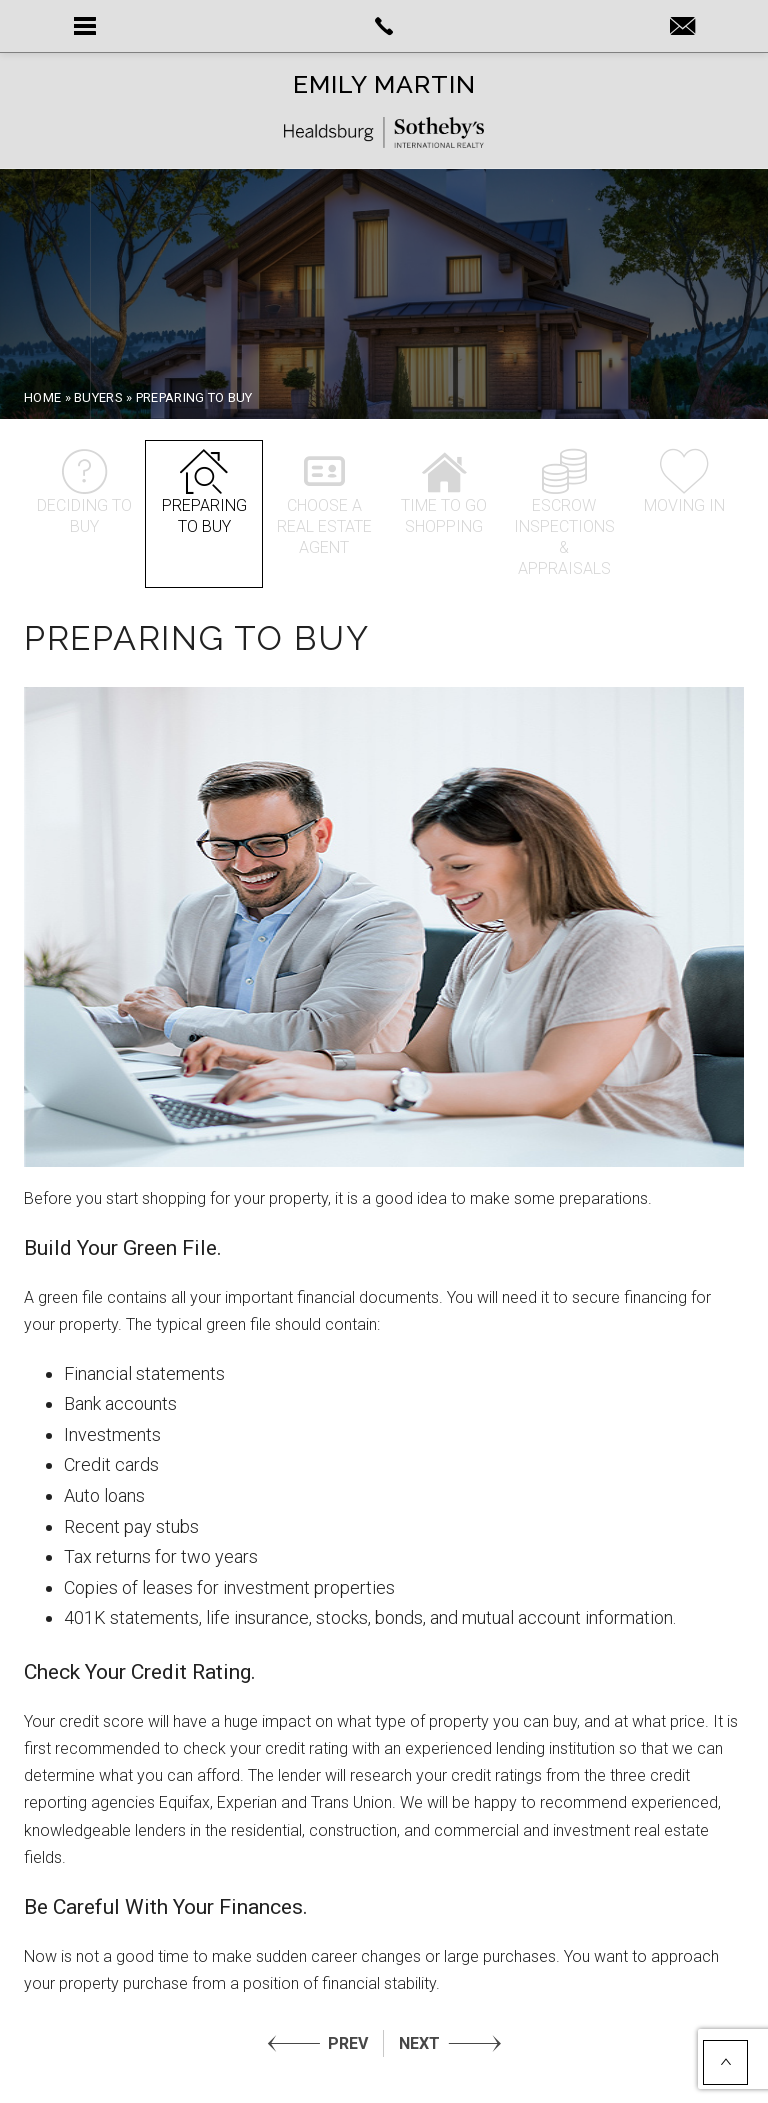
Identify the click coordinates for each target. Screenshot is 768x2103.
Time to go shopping (444, 492)
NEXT (419, 2043)
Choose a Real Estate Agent (324, 503)
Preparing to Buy (204, 492)
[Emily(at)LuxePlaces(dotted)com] (682, 27)
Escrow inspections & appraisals (564, 513)
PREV (348, 2043)
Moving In (684, 482)
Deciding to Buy (84, 492)
